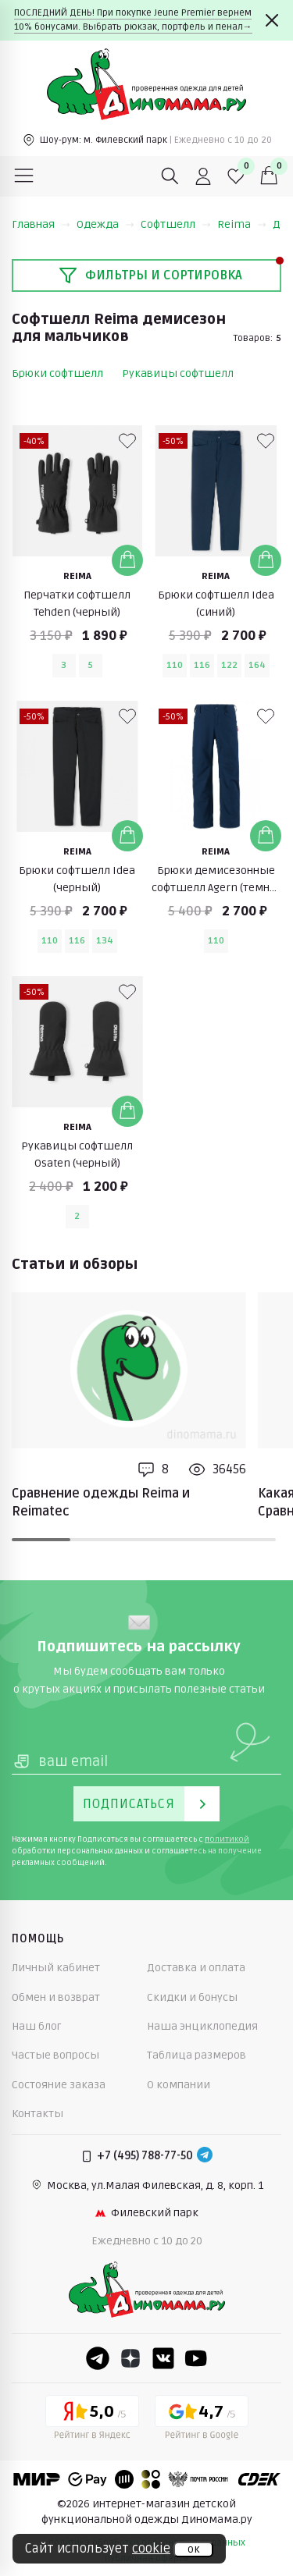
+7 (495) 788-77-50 (145, 2155)
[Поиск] (170, 176)
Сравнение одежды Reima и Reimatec (101, 1502)
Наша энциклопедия (202, 2026)
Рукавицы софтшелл (178, 373)
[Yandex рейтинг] (92, 2420)
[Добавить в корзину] (127, 560)
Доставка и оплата (196, 1967)
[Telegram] (205, 2156)
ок (193, 2549)
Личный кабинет (56, 1967)
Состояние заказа (58, 2084)
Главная (41, 224)
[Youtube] (196, 2358)
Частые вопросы (55, 2055)
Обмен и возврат (56, 1997)
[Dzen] (130, 2358)
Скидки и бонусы (192, 1997)
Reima (241, 224)
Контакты (37, 2113)
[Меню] (24, 176)
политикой (227, 1839)
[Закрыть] (272, 20)
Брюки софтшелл (57, 373)
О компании (178, 2084)
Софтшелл (176, 224)
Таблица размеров (196, 2055)
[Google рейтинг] (201, 2420)
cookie (151, 2548)
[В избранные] (127, 441)
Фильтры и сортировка (150, 275)
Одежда (105, 224)
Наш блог (37, 2026)
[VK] (163, 2358)
